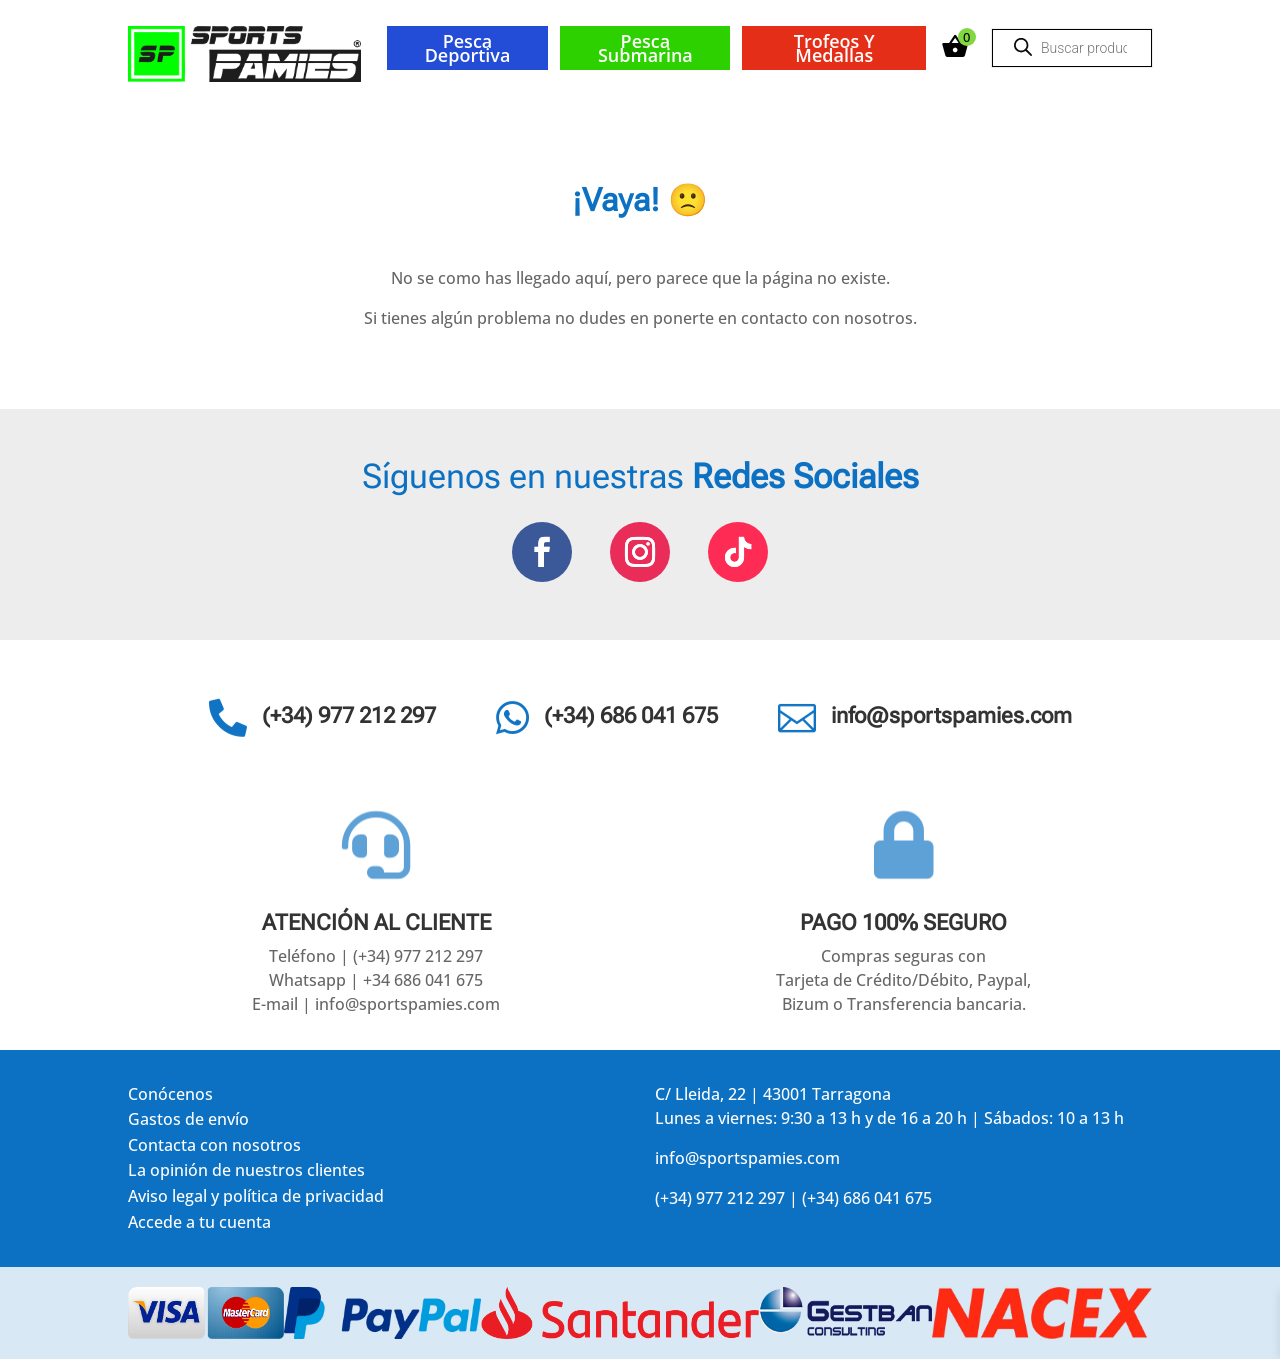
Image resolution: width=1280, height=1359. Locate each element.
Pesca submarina (645, 48)
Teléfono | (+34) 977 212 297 (376, 956)
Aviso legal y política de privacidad (256, 1199)
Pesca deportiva (468, 48)
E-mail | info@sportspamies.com (376, 1004)
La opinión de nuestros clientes (246, 1173)
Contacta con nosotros (214, 1148)
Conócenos (170, 1097)
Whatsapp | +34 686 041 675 (376, 980)
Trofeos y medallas (834, 48)
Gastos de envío (188, 1122)
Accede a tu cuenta (199, 1225)
